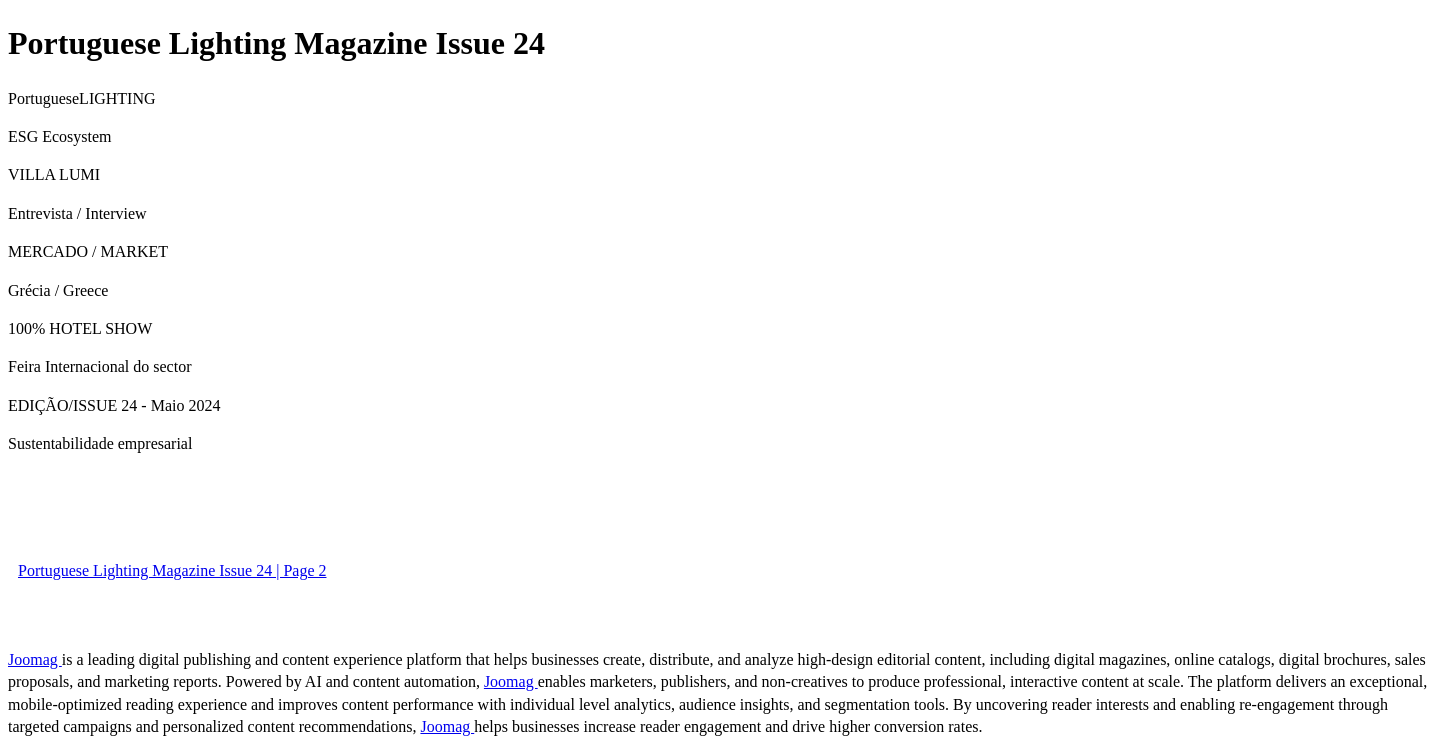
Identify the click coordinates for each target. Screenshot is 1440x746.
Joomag (35, 659)
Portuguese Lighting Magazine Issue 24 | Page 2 (172, 570)
